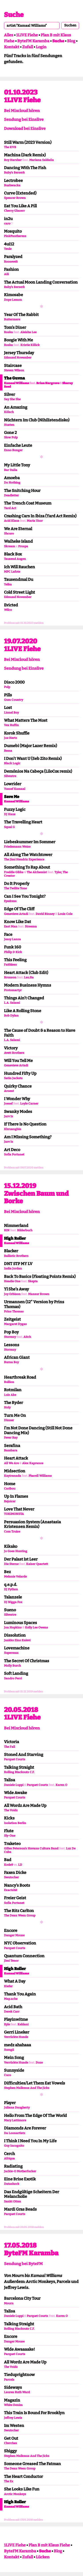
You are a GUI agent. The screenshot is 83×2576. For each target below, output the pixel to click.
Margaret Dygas (15, 1324)
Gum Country (13, 700)
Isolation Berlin (15, 1823)
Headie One (12, 1281)
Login (41, 47)
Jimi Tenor (11, 1961)
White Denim (13, 2405)
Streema (31, 926)
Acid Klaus (11, 521)
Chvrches (10, 2443)
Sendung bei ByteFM (23, 2263)
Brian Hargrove (47, 383)
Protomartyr (13, 990)
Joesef (8, 1103)
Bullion (9, 1382)
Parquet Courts (14, 1759)
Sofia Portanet (14, 1154)
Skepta (33, 1281)
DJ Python (11, 1589)
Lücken (43, 2557)
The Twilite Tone (15, 888)
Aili (6, 274)
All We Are (11, 1463)
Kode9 (8, 1865)
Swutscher (11, 1877)
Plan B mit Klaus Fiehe (49, 2545)
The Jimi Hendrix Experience (24, 859)
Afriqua (9, 2158)
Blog (71, 41)
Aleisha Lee (28, 332)
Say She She (12, 399)
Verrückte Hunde (16, 2037)
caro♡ (8, 223)
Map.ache (10, 1999)
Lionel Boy (11, 712)
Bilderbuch (24, 1230)
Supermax (11, 1653)
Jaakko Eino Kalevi (17, 1640)
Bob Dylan (11, 1015)
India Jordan (13, 1268)
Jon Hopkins (13, 1627)
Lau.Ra (29, 977)
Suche (13, 15)
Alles (8, 35)
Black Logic (12, 763)
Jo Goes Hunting (15, 1551)
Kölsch (9, 412)
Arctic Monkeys (15, 2494)
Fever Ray (10, 1437)
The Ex (8, 2481)
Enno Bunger (13, 450)
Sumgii (9, 2050)
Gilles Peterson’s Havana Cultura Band (31, 1848)
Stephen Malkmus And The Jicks (26, 2088)
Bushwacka (12, 185)
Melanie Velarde (15, 1576)
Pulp (7, 687)
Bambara (10, 1450)
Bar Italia (10, 470)
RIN (7, 1230)
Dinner (9, 1420)
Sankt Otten (12, 2201)
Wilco (8, 610)
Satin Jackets (13, 1078)
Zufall (27, 47)
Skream (9, 546)
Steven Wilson (14, 370)
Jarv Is (8, 1116)
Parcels (9, 2380)
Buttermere (12, 319)
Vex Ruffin (11, 725)
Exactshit (10, 1890)
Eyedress (10, 901)
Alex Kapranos (32, 1463)
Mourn (9, 2303)
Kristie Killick (30, 345)
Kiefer (8, 1986)
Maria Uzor (35, 521)
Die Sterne (11, 1564)
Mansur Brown (38, 1294)
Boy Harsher (13, 160)
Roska (8, 332)
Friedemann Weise (17, 847)
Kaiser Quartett (37, 1564)
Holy (7, 1407)
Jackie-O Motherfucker (20, 2171)
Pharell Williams (40, 1476)
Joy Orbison (12, 1294)
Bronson (10, 977)
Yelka (8, 584)
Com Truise (12, 1531)
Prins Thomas (14, 1311)
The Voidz (11, 1810)
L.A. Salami (12, 1003)
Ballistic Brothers (16, 1256)
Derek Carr (11, 2011)
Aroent (9, 1091)
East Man (10, 926)
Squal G (9, 827)
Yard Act (10, 508)
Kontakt (11, 47)
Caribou (9, 1488)
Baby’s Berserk (14, 172)
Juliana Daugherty (17, 2107)
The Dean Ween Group (19, 1915)
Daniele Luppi (13, 1785)
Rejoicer (9, 1501)
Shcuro (9, 533)
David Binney (45, 914)
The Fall (9, 1747)
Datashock (11, 2184)
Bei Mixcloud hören (22, 110)
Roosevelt (11, 262)
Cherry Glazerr (14, 211)
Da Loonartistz (14, 2133)
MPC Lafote (12, 572)
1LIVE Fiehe (27, 35)
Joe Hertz (10, 738)
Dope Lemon (13, 300)
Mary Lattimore (15, 2120)
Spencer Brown (15, 198)
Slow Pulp (11, 437)
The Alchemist (37, 872)
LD (20, 1865)
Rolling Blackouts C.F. (19, 1772)
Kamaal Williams (16, 383)
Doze (39, 2062)
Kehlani (23, 2024)
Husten (9, 425)
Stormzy (10, 1337)
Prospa (23, 546)
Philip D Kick (13, 952)
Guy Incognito (14, 2146)
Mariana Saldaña (41, 160)
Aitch (27, 1337)
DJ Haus (9, 814)
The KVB (10, 147)
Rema (8, 751)
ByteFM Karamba (33, 41)
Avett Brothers (14, 1053)
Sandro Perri (13, 1678)
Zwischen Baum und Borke (36, 1197)
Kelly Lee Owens (36, 1627)
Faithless (10, 964)
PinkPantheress (15, 236)
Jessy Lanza (12, 939)
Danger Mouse (14, 1935)
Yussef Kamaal (14, 789)
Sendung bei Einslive (24, 119)
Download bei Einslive (25, 128)
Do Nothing (12, 482)
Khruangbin (12, 1129)
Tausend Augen (15, 559)
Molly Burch (12, 1665)
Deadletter (11, 495)
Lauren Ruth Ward (17, 2392)
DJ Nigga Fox (13, 1602)
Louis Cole (65, 914)
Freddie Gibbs (13, 872)
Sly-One (9, 1836)
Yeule (8, 249)
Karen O (61, 1785)
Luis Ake (10, 1395)
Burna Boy (11, 1362)
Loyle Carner (29, 1103)
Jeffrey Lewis (13, 2418)
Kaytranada (12, 1476)
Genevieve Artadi (16, 914)
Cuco (7, 2075)
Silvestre (10, 776)
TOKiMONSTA (14, 1514)
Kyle (7, 2024)
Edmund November (17, 357)
